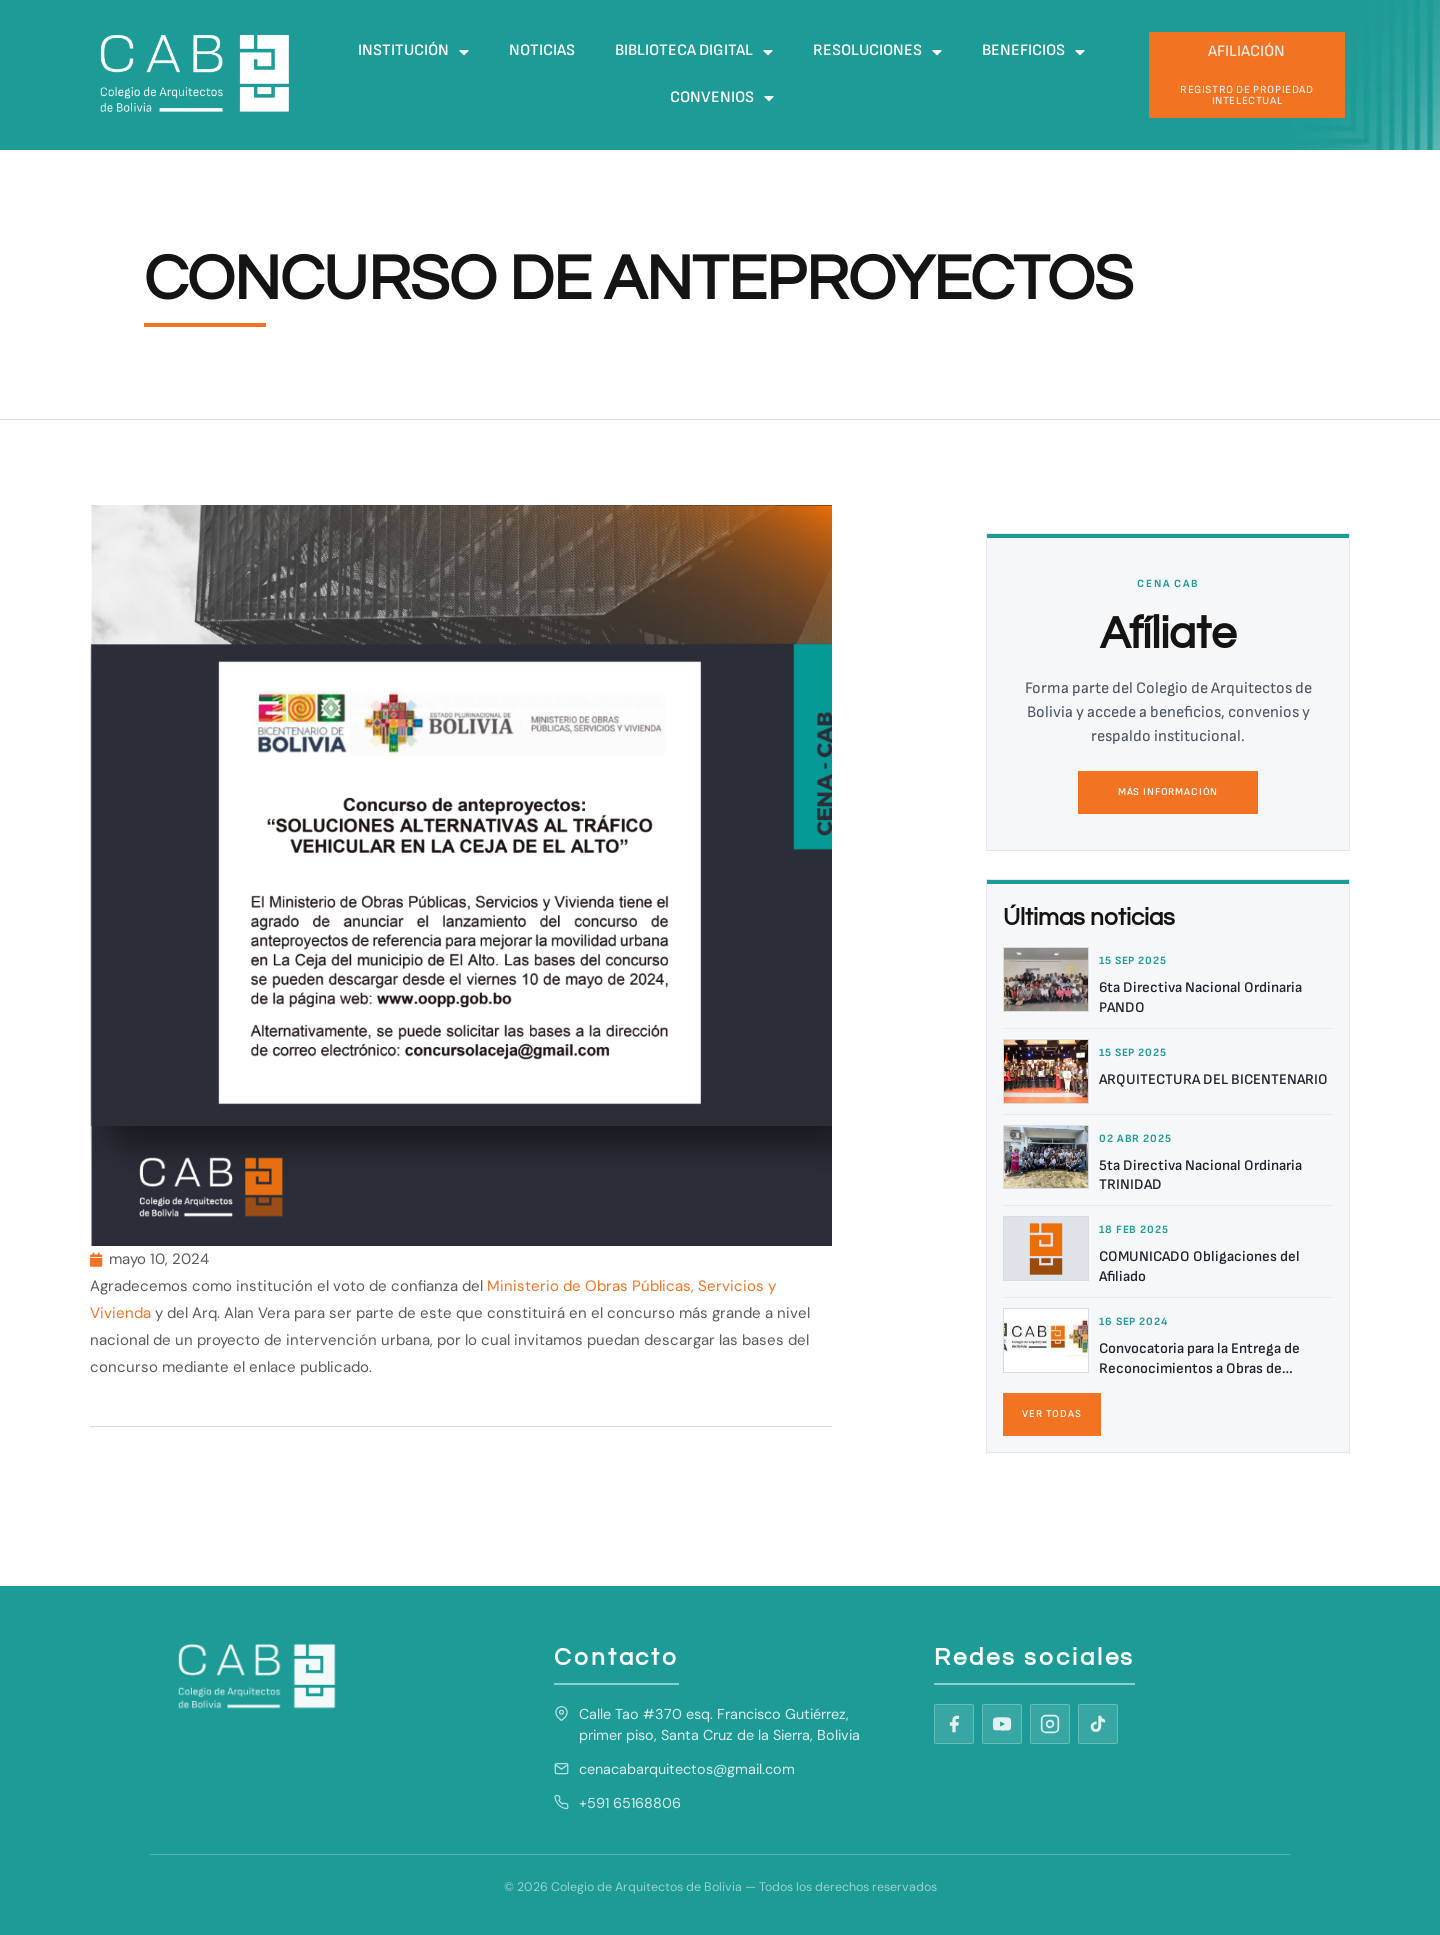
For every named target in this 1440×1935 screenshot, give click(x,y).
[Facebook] (954, 1724)
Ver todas (1052, 1414)
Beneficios (1033, 52)
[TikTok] (1098, 1724)
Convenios (722, 98)
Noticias (542, 50)
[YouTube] (1002, 1724)
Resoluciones (877, 52)
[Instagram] (1050, 1724)
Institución (413, 52)
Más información (1168, 792)
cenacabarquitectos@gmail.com (687, 1769)
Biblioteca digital (694, 52)
